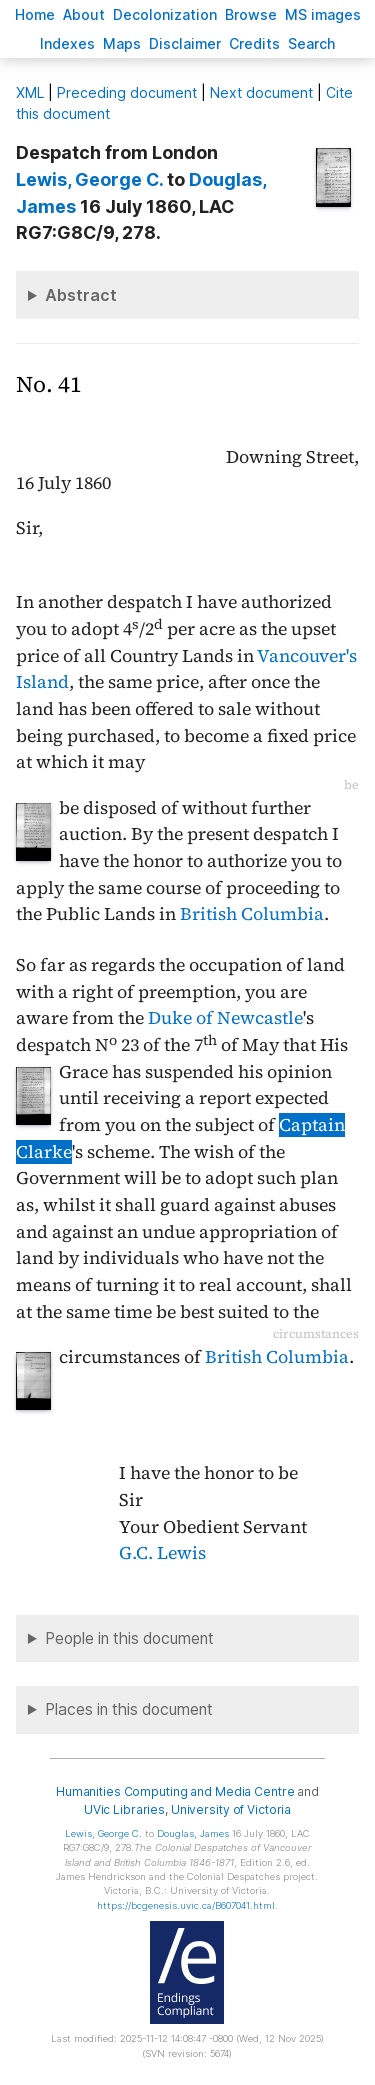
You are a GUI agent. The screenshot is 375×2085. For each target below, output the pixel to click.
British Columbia (252, 914)
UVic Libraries (124, 1809)
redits (254, 43)
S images (323, 14)
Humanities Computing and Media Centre (175, 1791)
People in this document (129, 1638)
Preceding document (127, 92)
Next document (261, 92)
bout (84, 14)
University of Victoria (231, 1809)
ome (35, 14)
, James (193, 1833)
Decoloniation (165, 14)
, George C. (89, 179)
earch (312, 43)
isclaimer (185, 43)
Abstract (81, 295)
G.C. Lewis (162, 1553)
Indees (67, 43)
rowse (251, 14)
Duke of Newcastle (225, 1018)
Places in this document (129, 1709)
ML (30, 92)
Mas (122, 43)
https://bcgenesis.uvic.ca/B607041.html (186, 1905)
